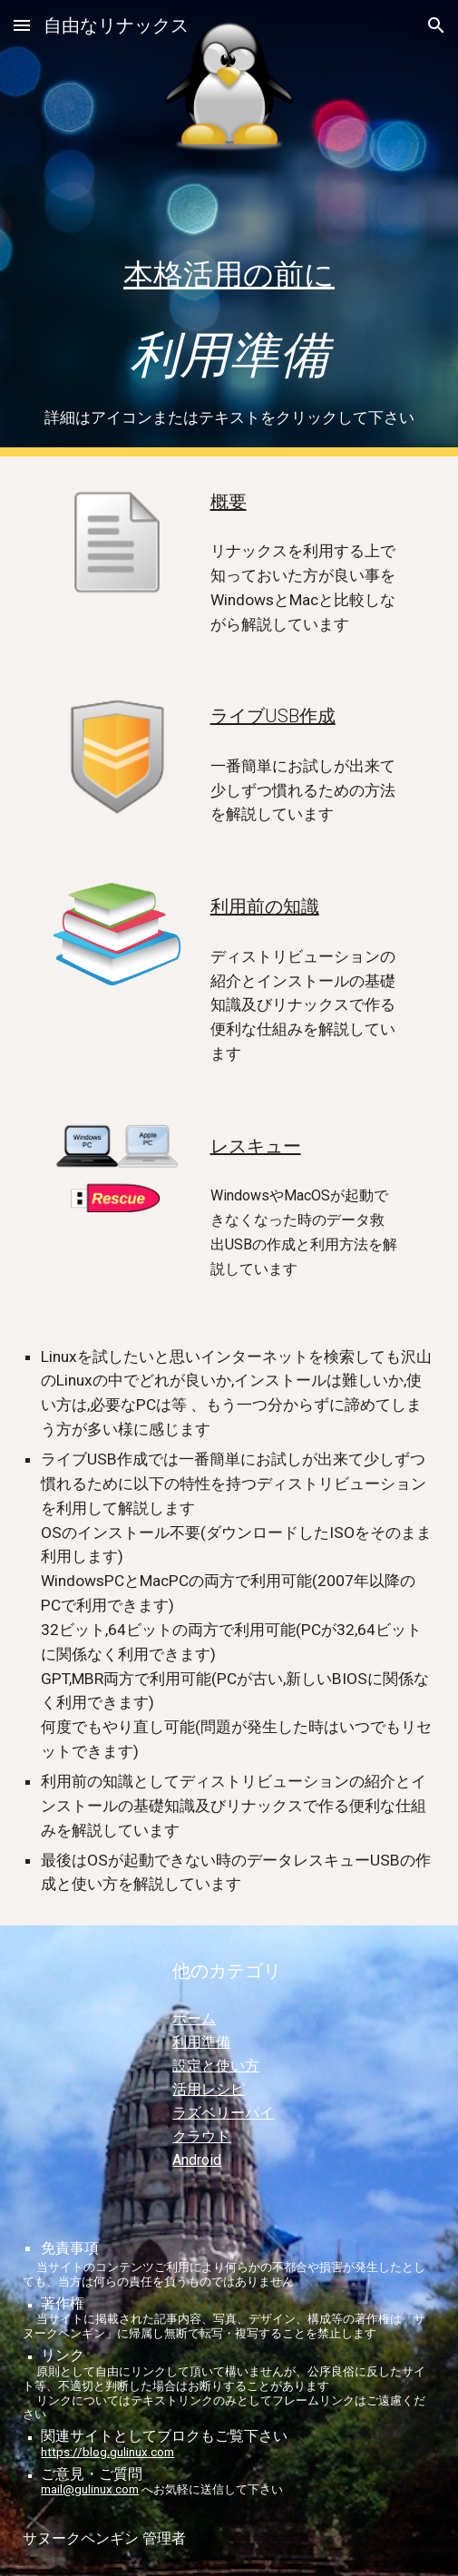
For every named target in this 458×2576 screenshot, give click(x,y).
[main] (228, 315)
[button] (22, 25)
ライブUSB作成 (273, 716)
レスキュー (255, 1146)
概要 (228, 502)
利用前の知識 (264, 906)
